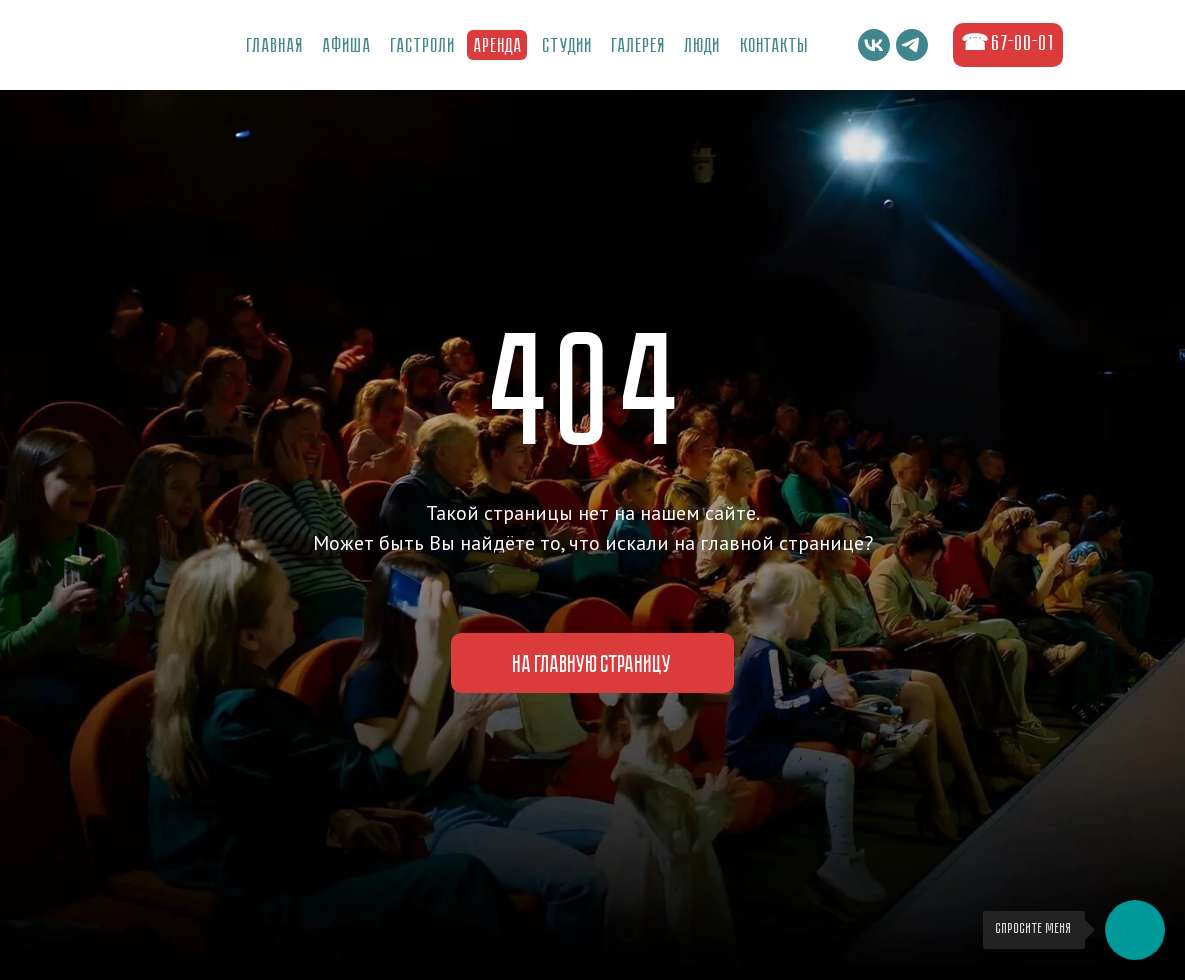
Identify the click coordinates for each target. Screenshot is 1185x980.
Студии (568, 47)
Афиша (347, 47)
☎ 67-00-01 (1008, 44)
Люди (703, 47)
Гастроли (423, 47)
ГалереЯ (639, 47)
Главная (275, 47)
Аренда (498, 47)
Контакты (775, 47)
